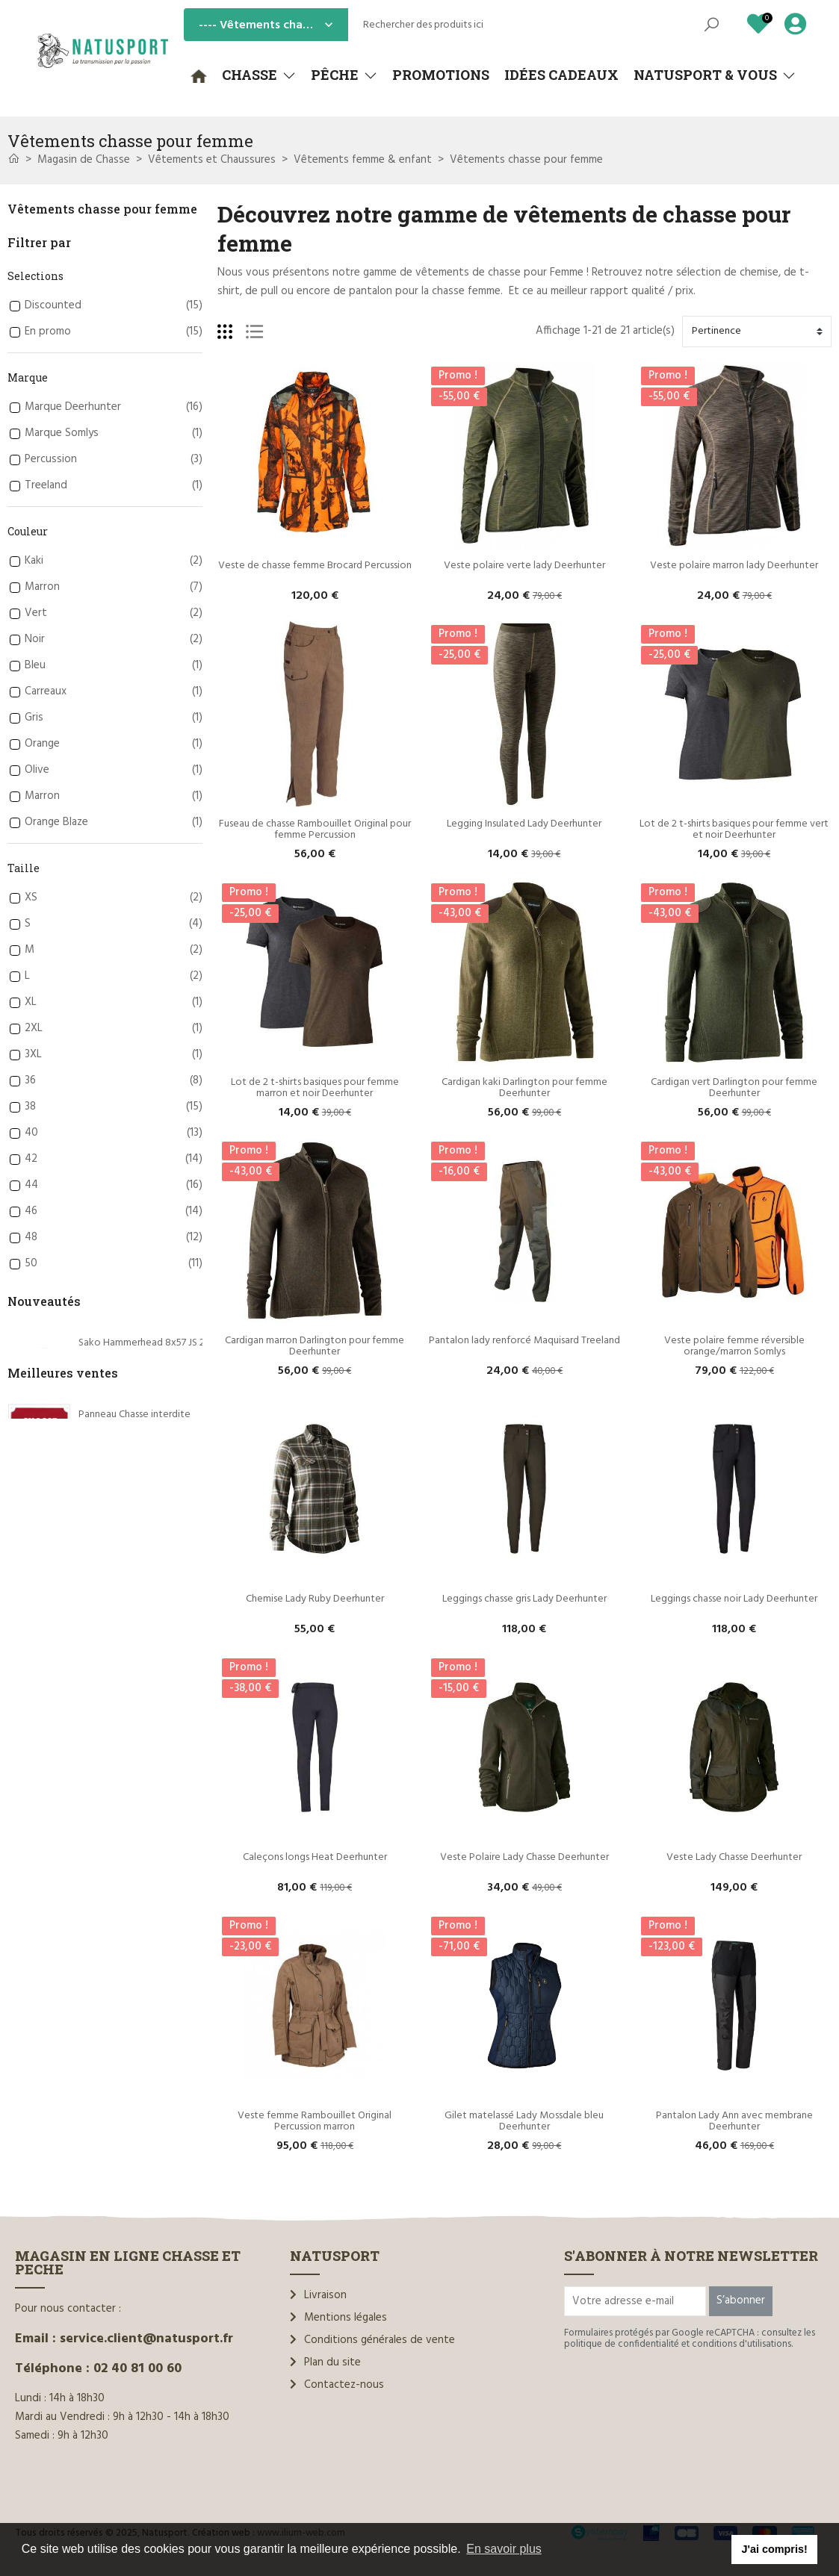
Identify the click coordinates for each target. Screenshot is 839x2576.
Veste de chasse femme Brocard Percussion (315, 565)
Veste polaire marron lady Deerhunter (734, 565)
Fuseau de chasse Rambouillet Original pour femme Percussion (316, 829)
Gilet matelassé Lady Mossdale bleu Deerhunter (525, 2121)
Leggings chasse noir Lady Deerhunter (734, 1599)
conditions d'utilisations (741, 2344)
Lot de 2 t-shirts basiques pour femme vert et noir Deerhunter (735, 829)
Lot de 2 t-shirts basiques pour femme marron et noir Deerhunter (316, 1088)
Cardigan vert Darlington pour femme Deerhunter (735, 1088)
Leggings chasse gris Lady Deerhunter (524, 1599)
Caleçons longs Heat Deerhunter (315, 1857)
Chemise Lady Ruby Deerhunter (315, 1599)
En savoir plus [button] (504, 2548)
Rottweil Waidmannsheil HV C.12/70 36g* (169, 1735)
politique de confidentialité (621, 2344)
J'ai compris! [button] (774, 2549)
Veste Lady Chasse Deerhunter (734, 1857)
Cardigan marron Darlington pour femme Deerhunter (315, 1346)
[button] (258, 75)
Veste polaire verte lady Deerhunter (524, 565)
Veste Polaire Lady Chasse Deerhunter (524, 1857)
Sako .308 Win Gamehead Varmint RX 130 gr (175, 1522)
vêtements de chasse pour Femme (499, 272)
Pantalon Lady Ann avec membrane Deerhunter (735, 2121)
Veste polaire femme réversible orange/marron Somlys (735, 1346)
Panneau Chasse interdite (134, 1645)
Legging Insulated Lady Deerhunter (524, 824)
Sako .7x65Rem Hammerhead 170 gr (156, 1432)
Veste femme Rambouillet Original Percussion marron (316, 2121)
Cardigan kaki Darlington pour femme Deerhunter (526, 1088)
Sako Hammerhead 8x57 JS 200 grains (161, 1342)
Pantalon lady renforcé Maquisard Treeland (524, 1340)
